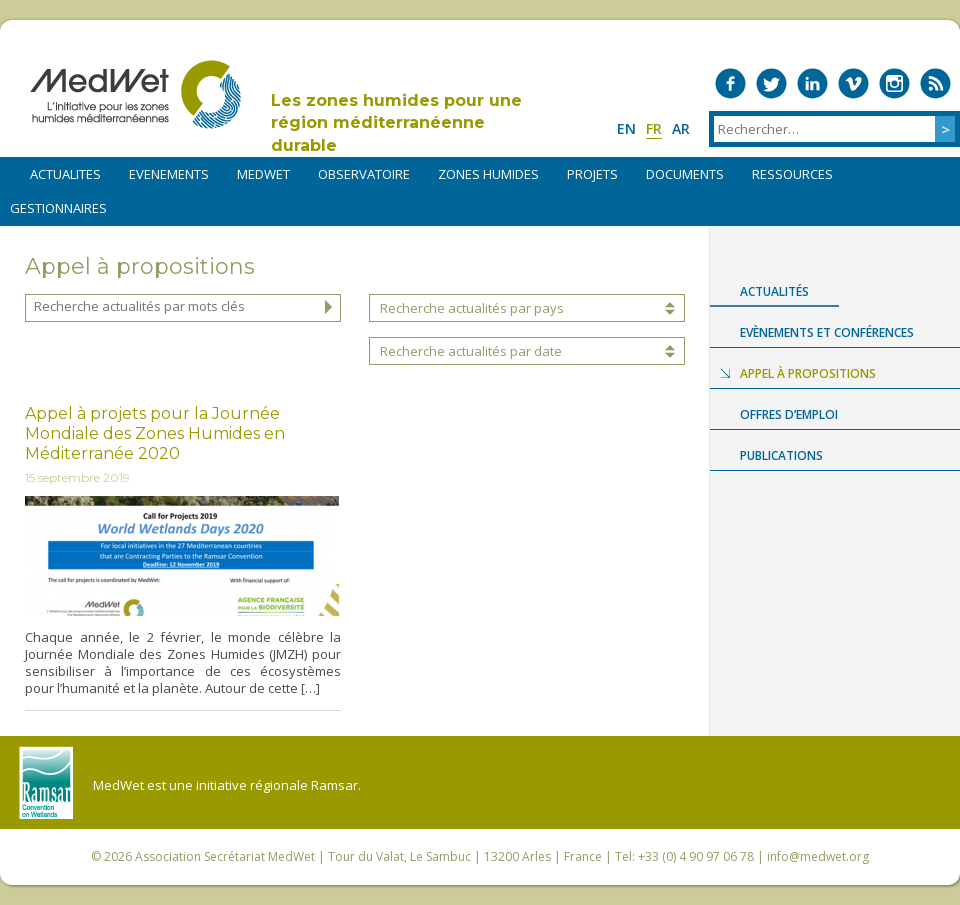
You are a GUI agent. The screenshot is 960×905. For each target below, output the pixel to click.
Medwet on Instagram (894, 83)
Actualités (774, 291)
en (626, 128)
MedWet (135, 94)
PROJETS (592, 174)
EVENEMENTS (169, 174)
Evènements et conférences (827, 332)
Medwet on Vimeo (853, 83)
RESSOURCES (792, 174)
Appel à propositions (808, 373)
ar (681, 128)
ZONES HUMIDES (488, 174)
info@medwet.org (818, 856)
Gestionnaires (58, 208)
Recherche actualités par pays (472, 308)
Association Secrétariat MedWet (225, 856)
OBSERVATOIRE (364, 174)
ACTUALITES (65, 174)
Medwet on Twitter (771, 83)
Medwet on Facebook (730, 83)
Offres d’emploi (789, 414)
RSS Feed (935, 83)
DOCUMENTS (685, 174)
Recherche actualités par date (471, 351)
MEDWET (263, 174)
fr (654, 128)
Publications (781, 455)
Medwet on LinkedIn (812, 83)
